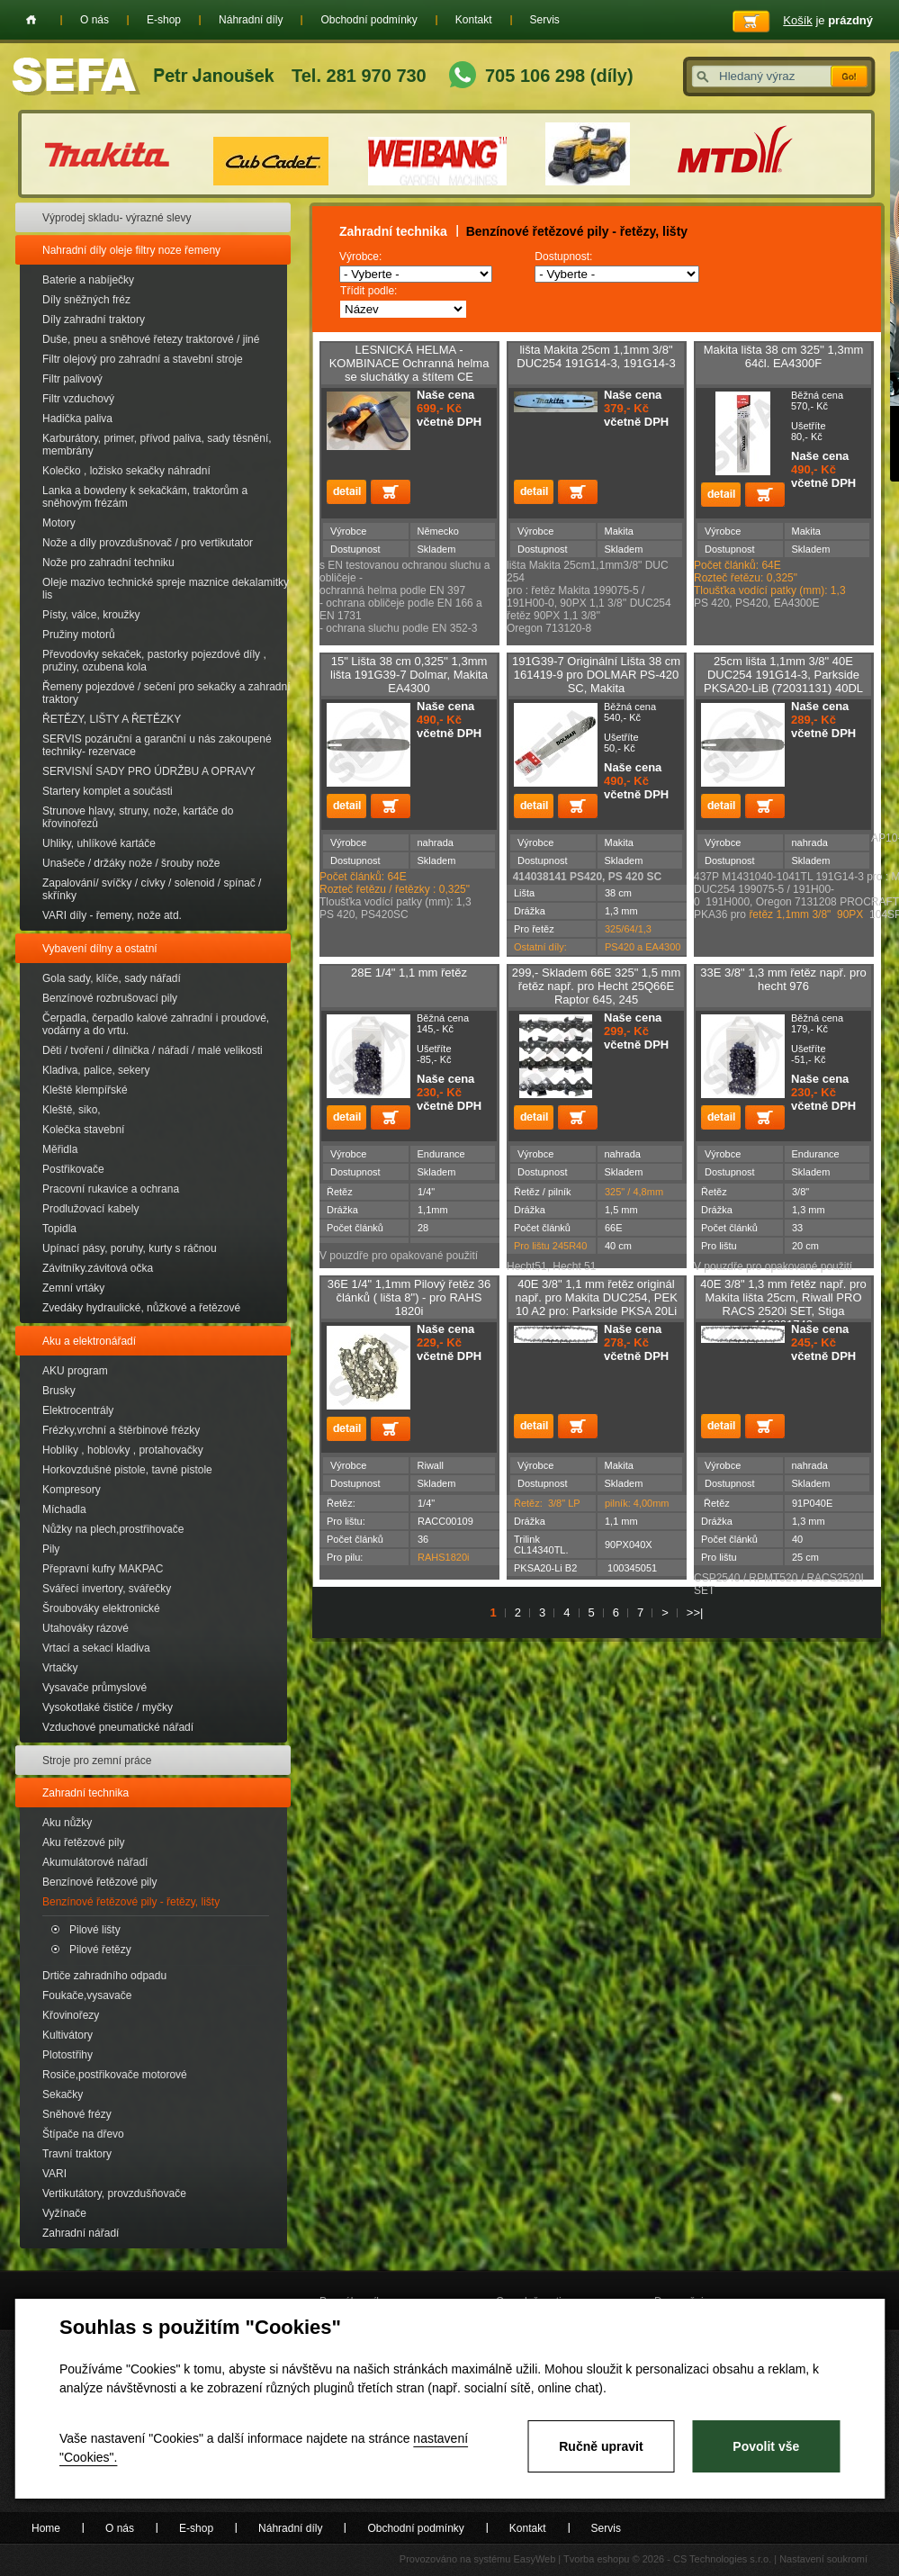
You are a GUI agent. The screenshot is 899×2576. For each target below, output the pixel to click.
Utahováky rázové (85, 1628)
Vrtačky (60, 1668)
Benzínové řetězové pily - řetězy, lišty (131, 1902)
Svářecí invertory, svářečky (106, 1588)
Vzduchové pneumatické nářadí (117, 1727)
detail (346, 492)
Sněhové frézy (77, 2114)
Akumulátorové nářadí (95, 1862)
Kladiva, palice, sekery (95, 1070)
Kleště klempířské (85, 1090)
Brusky (59, 1390)
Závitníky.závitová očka (97, 1268)
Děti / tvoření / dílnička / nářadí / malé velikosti (152, 1050)
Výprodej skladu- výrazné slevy (116, 218)
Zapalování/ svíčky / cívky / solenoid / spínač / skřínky (151, 889)
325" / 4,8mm (634, 1191)
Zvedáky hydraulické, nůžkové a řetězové (141, 1308)
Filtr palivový (72, 379)
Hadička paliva (77, 418)
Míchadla (64, 1509)
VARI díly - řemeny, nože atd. (112, 915)
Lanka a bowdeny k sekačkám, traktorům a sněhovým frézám (144, 496)
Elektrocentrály (77, 1410)
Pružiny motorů (78, 634)
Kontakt (473, 20)
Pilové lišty (95, 1929)
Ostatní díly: (540, 946)
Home (31, 19)
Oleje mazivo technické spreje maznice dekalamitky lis (165, 588)
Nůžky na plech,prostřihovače (113, 1529)
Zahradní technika (85, 1793)
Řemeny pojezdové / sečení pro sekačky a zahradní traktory (166, 693)
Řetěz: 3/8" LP (547, 1503)
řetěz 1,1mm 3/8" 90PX (806, 914)
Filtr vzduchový (78, 398)
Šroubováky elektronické (101, 1608)
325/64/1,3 (628, 928)
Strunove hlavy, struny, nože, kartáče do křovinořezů (137, 817)
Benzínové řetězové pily (99, 1882)
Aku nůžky (67, 1822)
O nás (94, 20)
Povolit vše (766, 2446)
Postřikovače (73, 1169)
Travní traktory (77, 2154)
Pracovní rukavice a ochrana (110, 1189)
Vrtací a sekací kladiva (96, 1648)
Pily (50, 1549)
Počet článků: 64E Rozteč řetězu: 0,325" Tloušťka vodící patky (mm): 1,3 (770, 578)
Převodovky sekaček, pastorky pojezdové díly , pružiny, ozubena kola (154, 660)
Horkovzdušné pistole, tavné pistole (127, 1470)
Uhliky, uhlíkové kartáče (99, 843)
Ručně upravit (601, 2446)
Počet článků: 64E (363, 876)
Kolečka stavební (83, 1129)
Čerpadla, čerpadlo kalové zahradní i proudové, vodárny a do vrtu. (155, 1024)
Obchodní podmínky (368, 20)
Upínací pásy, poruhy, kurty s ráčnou (129, 1248)
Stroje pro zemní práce (96, 1760)
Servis (545, 20)
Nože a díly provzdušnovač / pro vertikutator (147, 542)
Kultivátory (67, 2035)
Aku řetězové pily (83, 1842)
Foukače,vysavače (86, 1995)
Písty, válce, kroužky (90, 614)
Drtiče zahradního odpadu (104, 1975)
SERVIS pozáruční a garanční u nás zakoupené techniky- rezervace (157, 745)
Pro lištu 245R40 (550, 1245)
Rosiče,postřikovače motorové (114, 2074)
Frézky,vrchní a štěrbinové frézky (121, 1430)
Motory (59, 523)
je (828, 20)
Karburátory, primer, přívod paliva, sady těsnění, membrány (157, 444)
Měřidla (59, 1149)
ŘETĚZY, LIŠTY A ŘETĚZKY (111, 719)
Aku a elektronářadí (89, 1341)
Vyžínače (64, 2213)
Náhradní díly (251, 20)
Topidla (59, 1228)
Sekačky (62, 2094)
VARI (54, 2173)
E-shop (164, 20)
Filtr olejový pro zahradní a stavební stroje (142, 359)
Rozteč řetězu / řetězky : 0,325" (394, 889)
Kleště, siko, (71, 1109)
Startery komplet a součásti (107, 791)
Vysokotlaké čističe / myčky (107, 1707)
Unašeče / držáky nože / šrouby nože (131, 863)
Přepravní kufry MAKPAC (102, 1569)
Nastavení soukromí (823, 2558)
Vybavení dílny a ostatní (99, 948)
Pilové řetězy (100, 1949)
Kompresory (71, 1489)
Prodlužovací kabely (90, 1208)
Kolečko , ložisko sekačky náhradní (126, 470)
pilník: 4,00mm (637, 1503)
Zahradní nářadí (80, 2233)
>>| (695, 1612)
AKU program (75, 1371)
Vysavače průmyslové (94, 1687)
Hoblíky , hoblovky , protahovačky (122, 1450)
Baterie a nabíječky (88, 280)
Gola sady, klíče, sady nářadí (111, 978)
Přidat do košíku (390, 492)
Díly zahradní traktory (93, 319)
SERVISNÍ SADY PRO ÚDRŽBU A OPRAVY (149, 771)
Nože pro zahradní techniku (108, 562)
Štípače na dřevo (83, 2134)
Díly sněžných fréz (86, 299)
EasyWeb (534, 2558)
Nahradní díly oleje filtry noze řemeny (131, 250)
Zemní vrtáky (73, 1288)
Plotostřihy (67, 2055)
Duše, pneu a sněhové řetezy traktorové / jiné (150, 339)
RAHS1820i (443, 1557)
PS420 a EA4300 (642, 946)
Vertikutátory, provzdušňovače (114, 2193)
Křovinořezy (70, 2015)
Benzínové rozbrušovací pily (109, 998)
